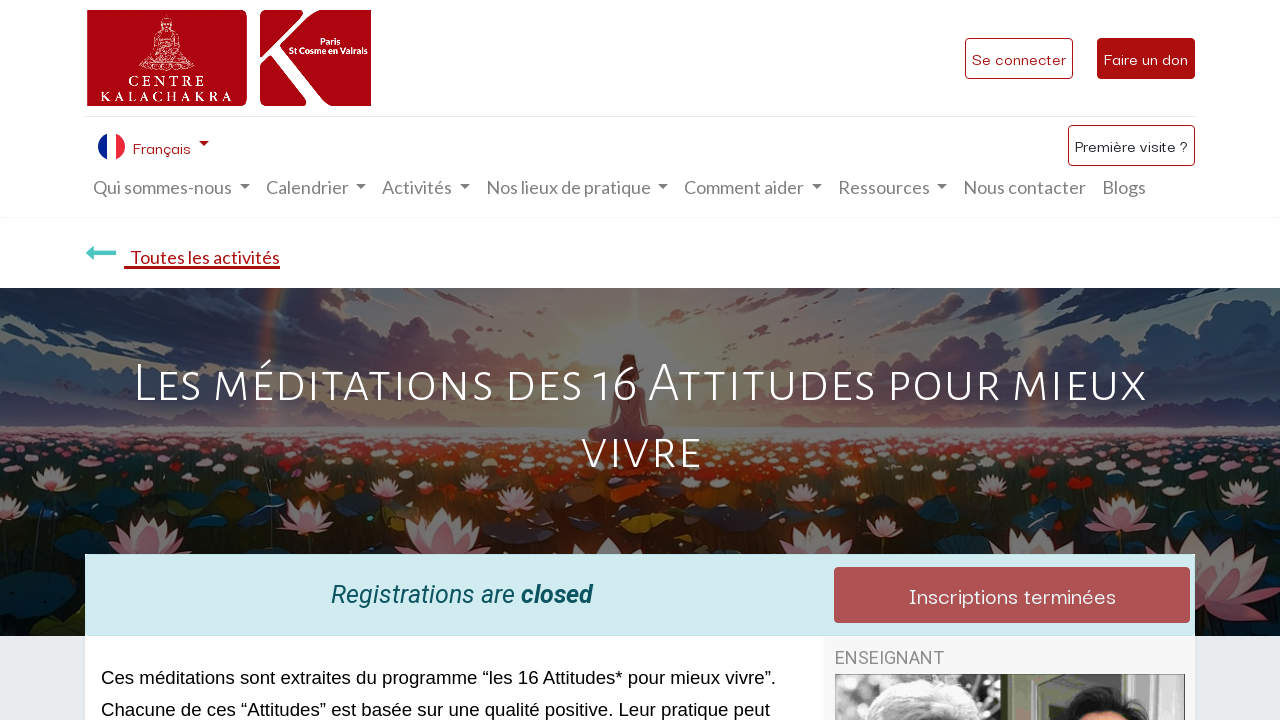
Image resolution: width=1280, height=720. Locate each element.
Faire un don (1146, 58)
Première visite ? (1131, 145)
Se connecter (1019, 58)
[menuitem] (1024, 187)
